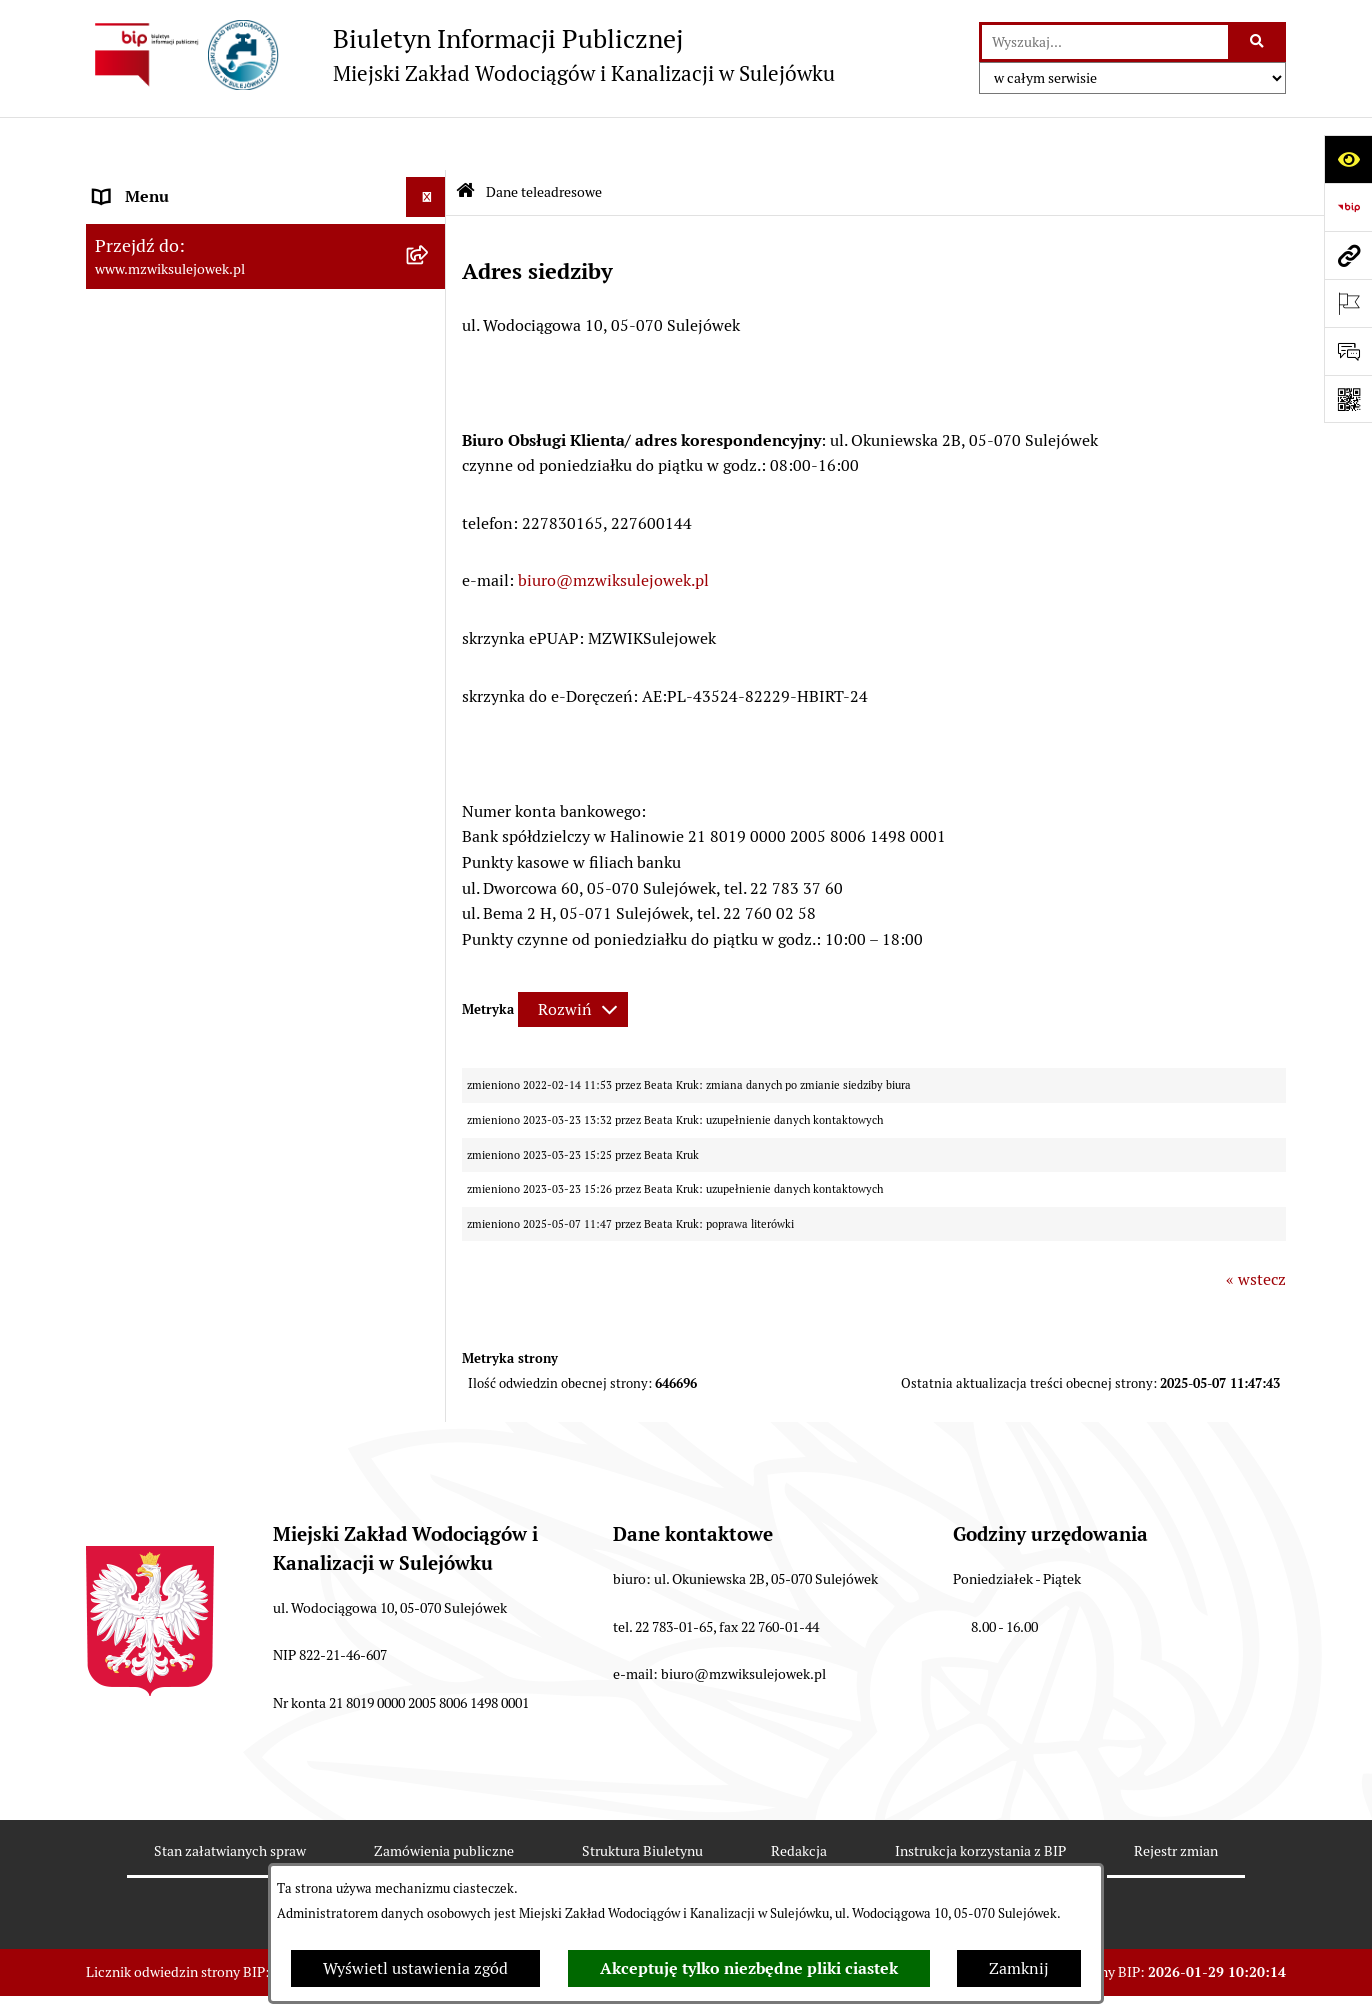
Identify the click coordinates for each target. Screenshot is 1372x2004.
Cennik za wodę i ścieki (177, 263)
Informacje (133, 368)
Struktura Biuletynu (642, 1797)
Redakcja (799, 1797)
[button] (430, 224)
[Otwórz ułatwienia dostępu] (1348, 159)
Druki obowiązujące (164, 408)
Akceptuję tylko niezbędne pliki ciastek (749, 1968)
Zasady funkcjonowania (178, 223)
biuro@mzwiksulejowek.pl (613, 527)
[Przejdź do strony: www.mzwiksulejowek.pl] (1348, 255)
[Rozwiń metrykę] (573, 956)
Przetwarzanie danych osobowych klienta (241, 648)
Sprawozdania (144, 608)
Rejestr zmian (1176, 1797)
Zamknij (1019, 1968)
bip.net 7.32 (1250, 1973)
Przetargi (126, 528)
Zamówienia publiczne (444, 1797)
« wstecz (1256, 1226)
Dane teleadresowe (161, 183)
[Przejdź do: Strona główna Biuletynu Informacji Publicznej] (465, 139)
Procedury (130, 448)
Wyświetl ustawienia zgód (415, 1968)
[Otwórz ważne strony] (1348, 303)
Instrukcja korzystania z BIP (980, 1797)
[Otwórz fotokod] (1348, 399)
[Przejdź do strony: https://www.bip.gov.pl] (1348, 207)
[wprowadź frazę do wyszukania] (1105, 42)
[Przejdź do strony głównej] (460, 55)
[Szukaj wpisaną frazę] (1258, 42)
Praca (113, 568)
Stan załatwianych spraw (230, 1797)
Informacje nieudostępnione (196, 488)
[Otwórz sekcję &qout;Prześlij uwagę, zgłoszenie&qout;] (1348, 351)
